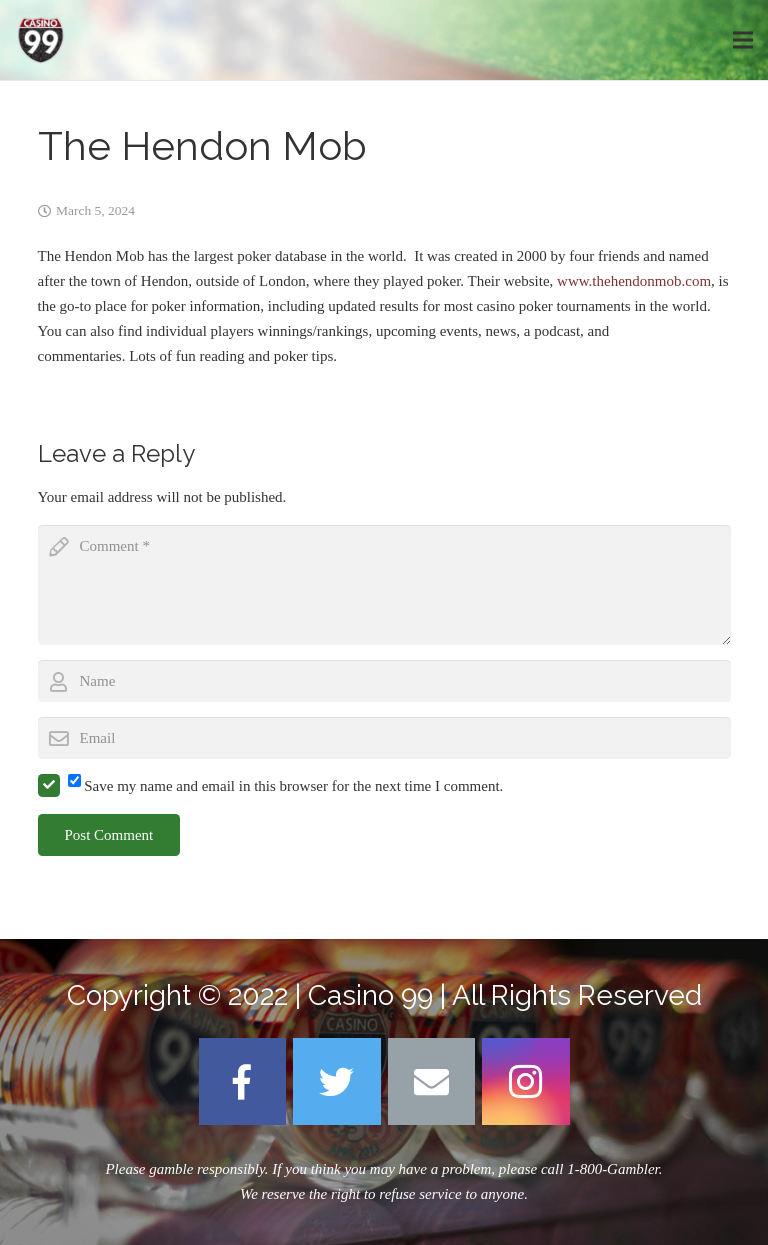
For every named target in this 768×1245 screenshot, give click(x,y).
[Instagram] (526, 1082)
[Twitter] (337, 1082)
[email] (384, 738)
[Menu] (743, 40)
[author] (384, 681)
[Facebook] (243, 1082)
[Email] (432, 1082)
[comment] (384, 585)
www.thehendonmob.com (634, 281)
